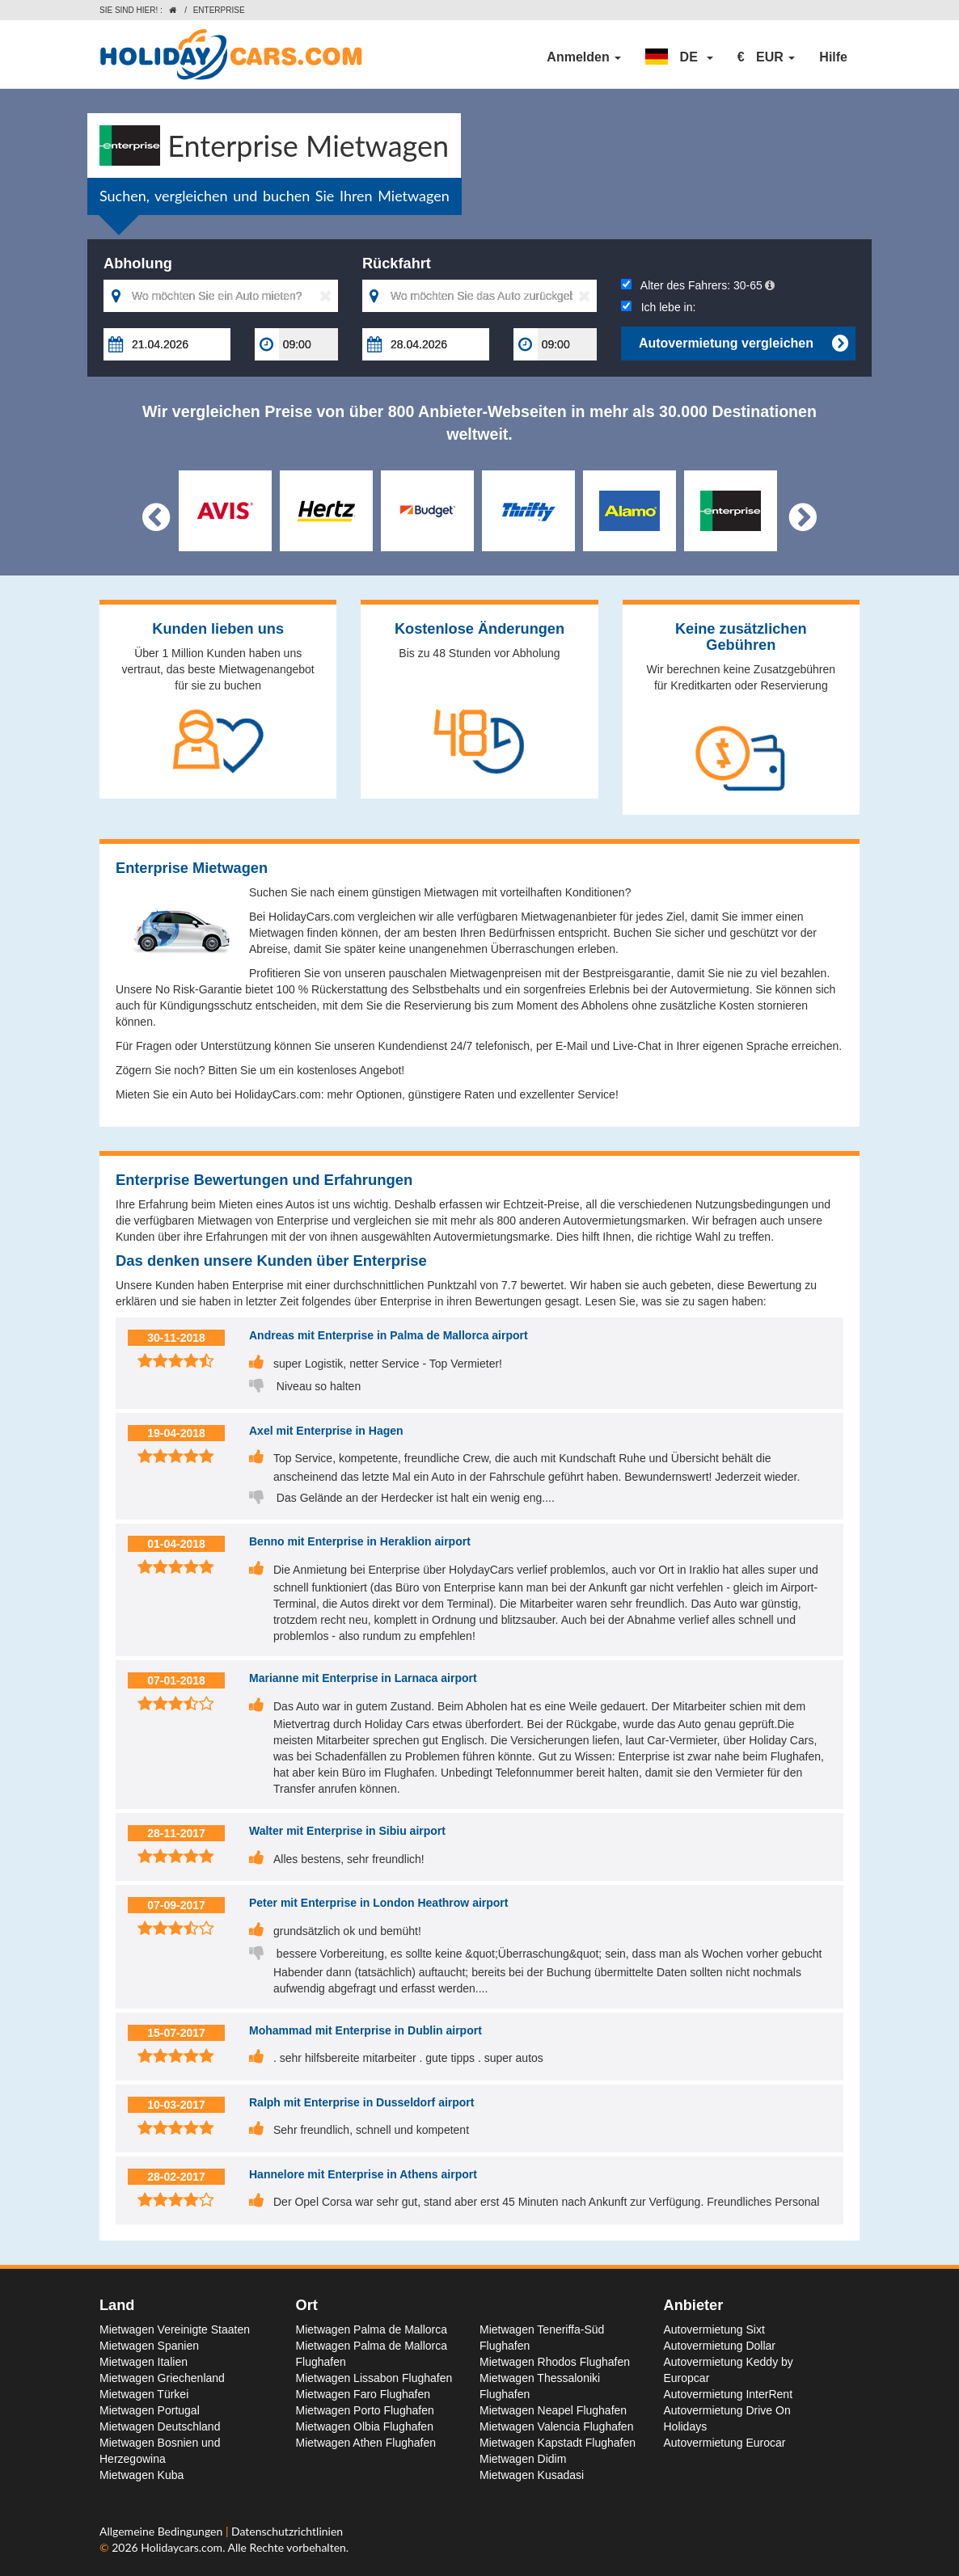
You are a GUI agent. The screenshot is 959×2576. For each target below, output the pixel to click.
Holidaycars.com (181, 2547)
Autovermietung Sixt (714, 2329)
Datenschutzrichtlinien (287, 2531)
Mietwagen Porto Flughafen (365, 2410)
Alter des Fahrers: (698, 285)
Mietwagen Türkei (143, 2394)
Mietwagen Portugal (149, 2410)
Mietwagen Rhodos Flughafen (555, 2361)
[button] (679, 57)
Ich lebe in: (658, 307)
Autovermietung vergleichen (743, 343)
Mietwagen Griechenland (162, 2378)
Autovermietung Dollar (720, 2345)
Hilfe (833, 57)
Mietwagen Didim (523, 2458)
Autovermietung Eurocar (725, 2442)
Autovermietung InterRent (728, 2394)
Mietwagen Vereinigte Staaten (174, 2329)
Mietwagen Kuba (141, 2474)
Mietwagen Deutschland (159, 2426)
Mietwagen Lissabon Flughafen (374, 2378)
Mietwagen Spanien (149, 2345)
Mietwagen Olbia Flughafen (364, 2426)
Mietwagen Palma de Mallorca (372, 2329)
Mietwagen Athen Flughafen (366, 2442)
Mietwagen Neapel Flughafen (553, 2410)
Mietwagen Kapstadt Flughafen (558, 2442)
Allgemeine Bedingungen (162, 2531)
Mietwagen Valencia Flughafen (556, 2426)
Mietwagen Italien (143, 2361)
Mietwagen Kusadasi (532, 2474)
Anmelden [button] (584, 57)
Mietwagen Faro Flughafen (363, 2394)
